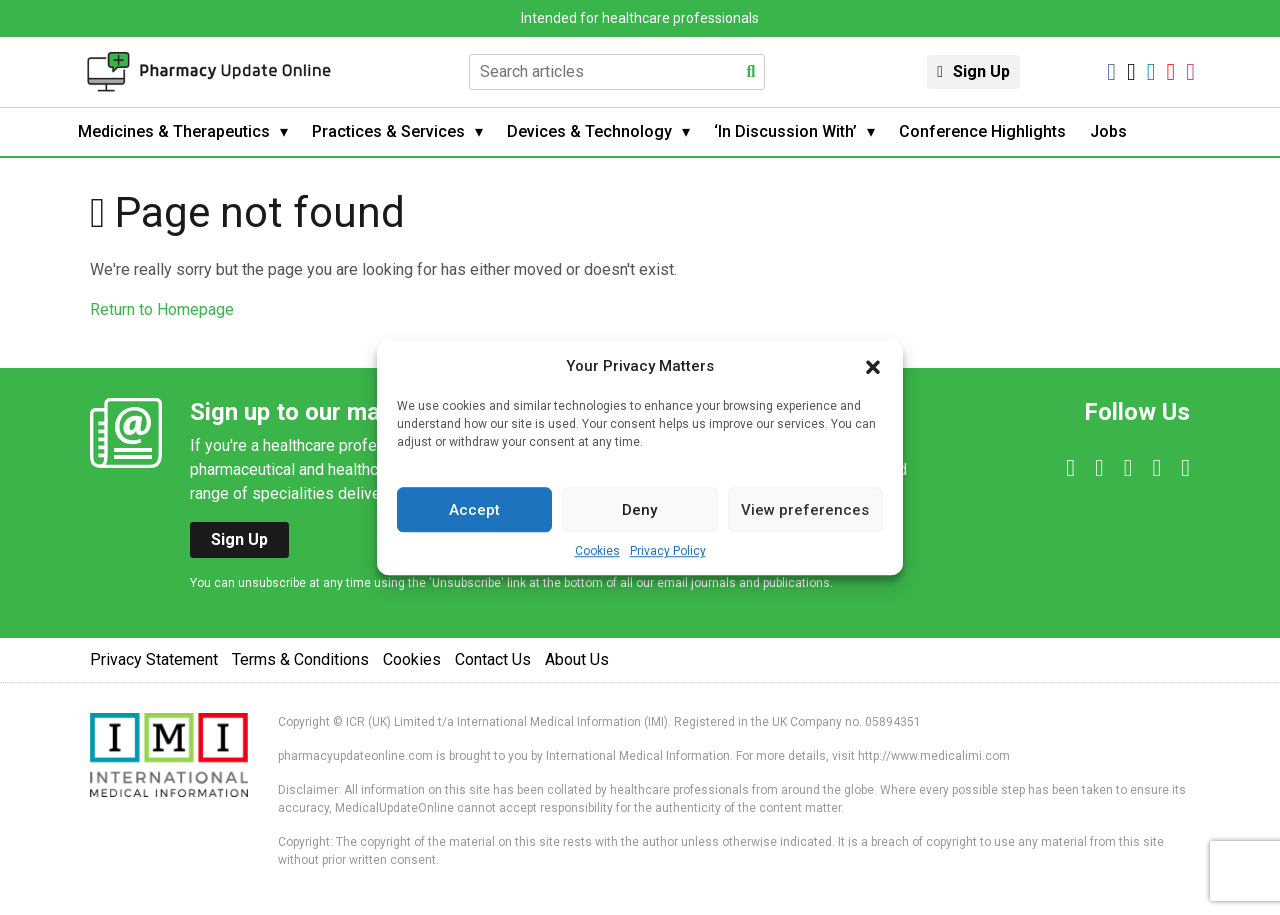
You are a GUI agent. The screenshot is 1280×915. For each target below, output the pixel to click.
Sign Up (981, 71)
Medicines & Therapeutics (174, 131)
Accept (474, 510)
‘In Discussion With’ (785, 131)
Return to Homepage (162, 309)
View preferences (805, 510)
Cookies (597, 551)
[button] (873, 366)
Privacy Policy (668, 551)
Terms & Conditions (300, 659)
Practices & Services (388, 131)
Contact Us (493, 659)
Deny (639, 510)
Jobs (1108, 131)
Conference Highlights (982, 131)
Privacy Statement (154, 659)
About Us (577, 659)
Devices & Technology (589, 131)
